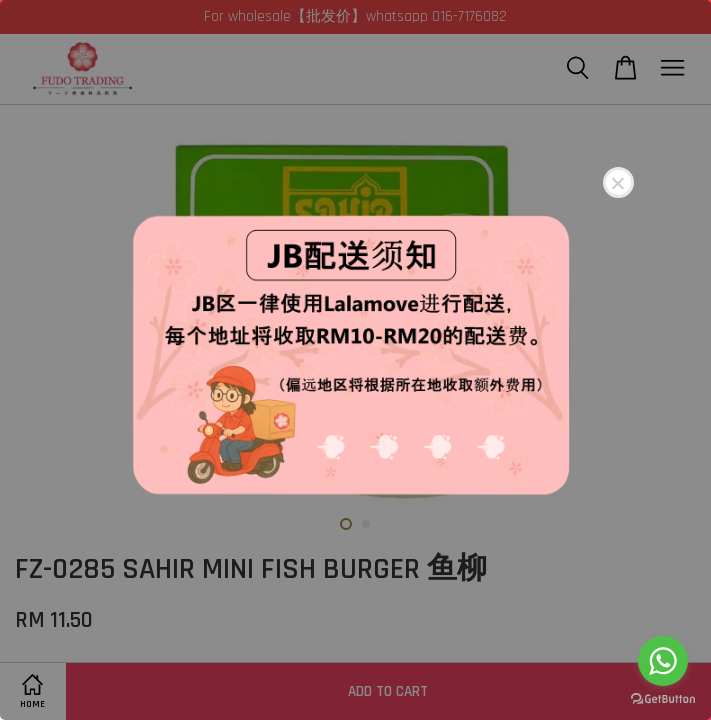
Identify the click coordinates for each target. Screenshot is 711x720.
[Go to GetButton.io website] (663, 699)
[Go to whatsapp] (663, 661)
